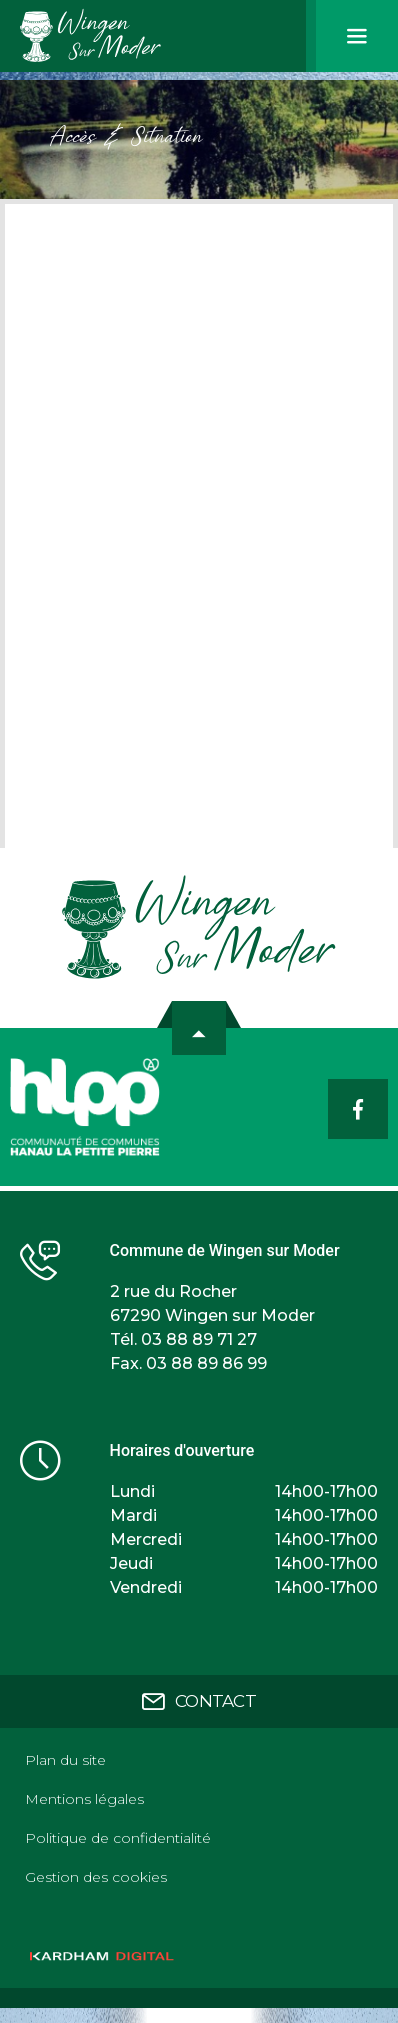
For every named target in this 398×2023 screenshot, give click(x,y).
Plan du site (65, 1760)
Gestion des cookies (96, 1877)
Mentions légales (84, 1799)
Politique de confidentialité (118, 1838)
